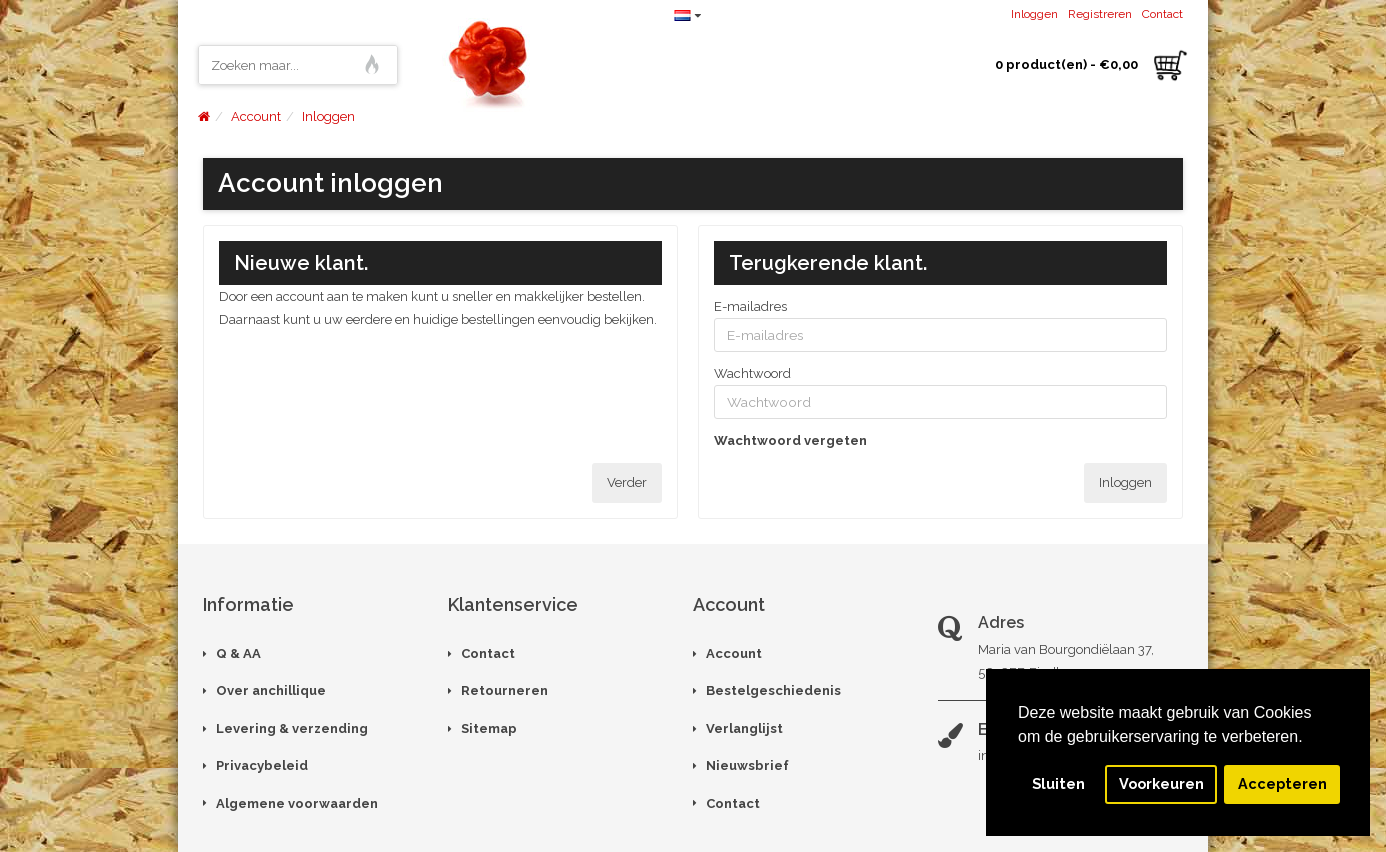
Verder (627, 482)
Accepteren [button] (1282, 783)
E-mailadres (750, 306)
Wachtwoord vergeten (790, 440)
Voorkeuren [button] (1161, 783)
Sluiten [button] (1058, 783)
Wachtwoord (752, 373)
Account (256, 116)
